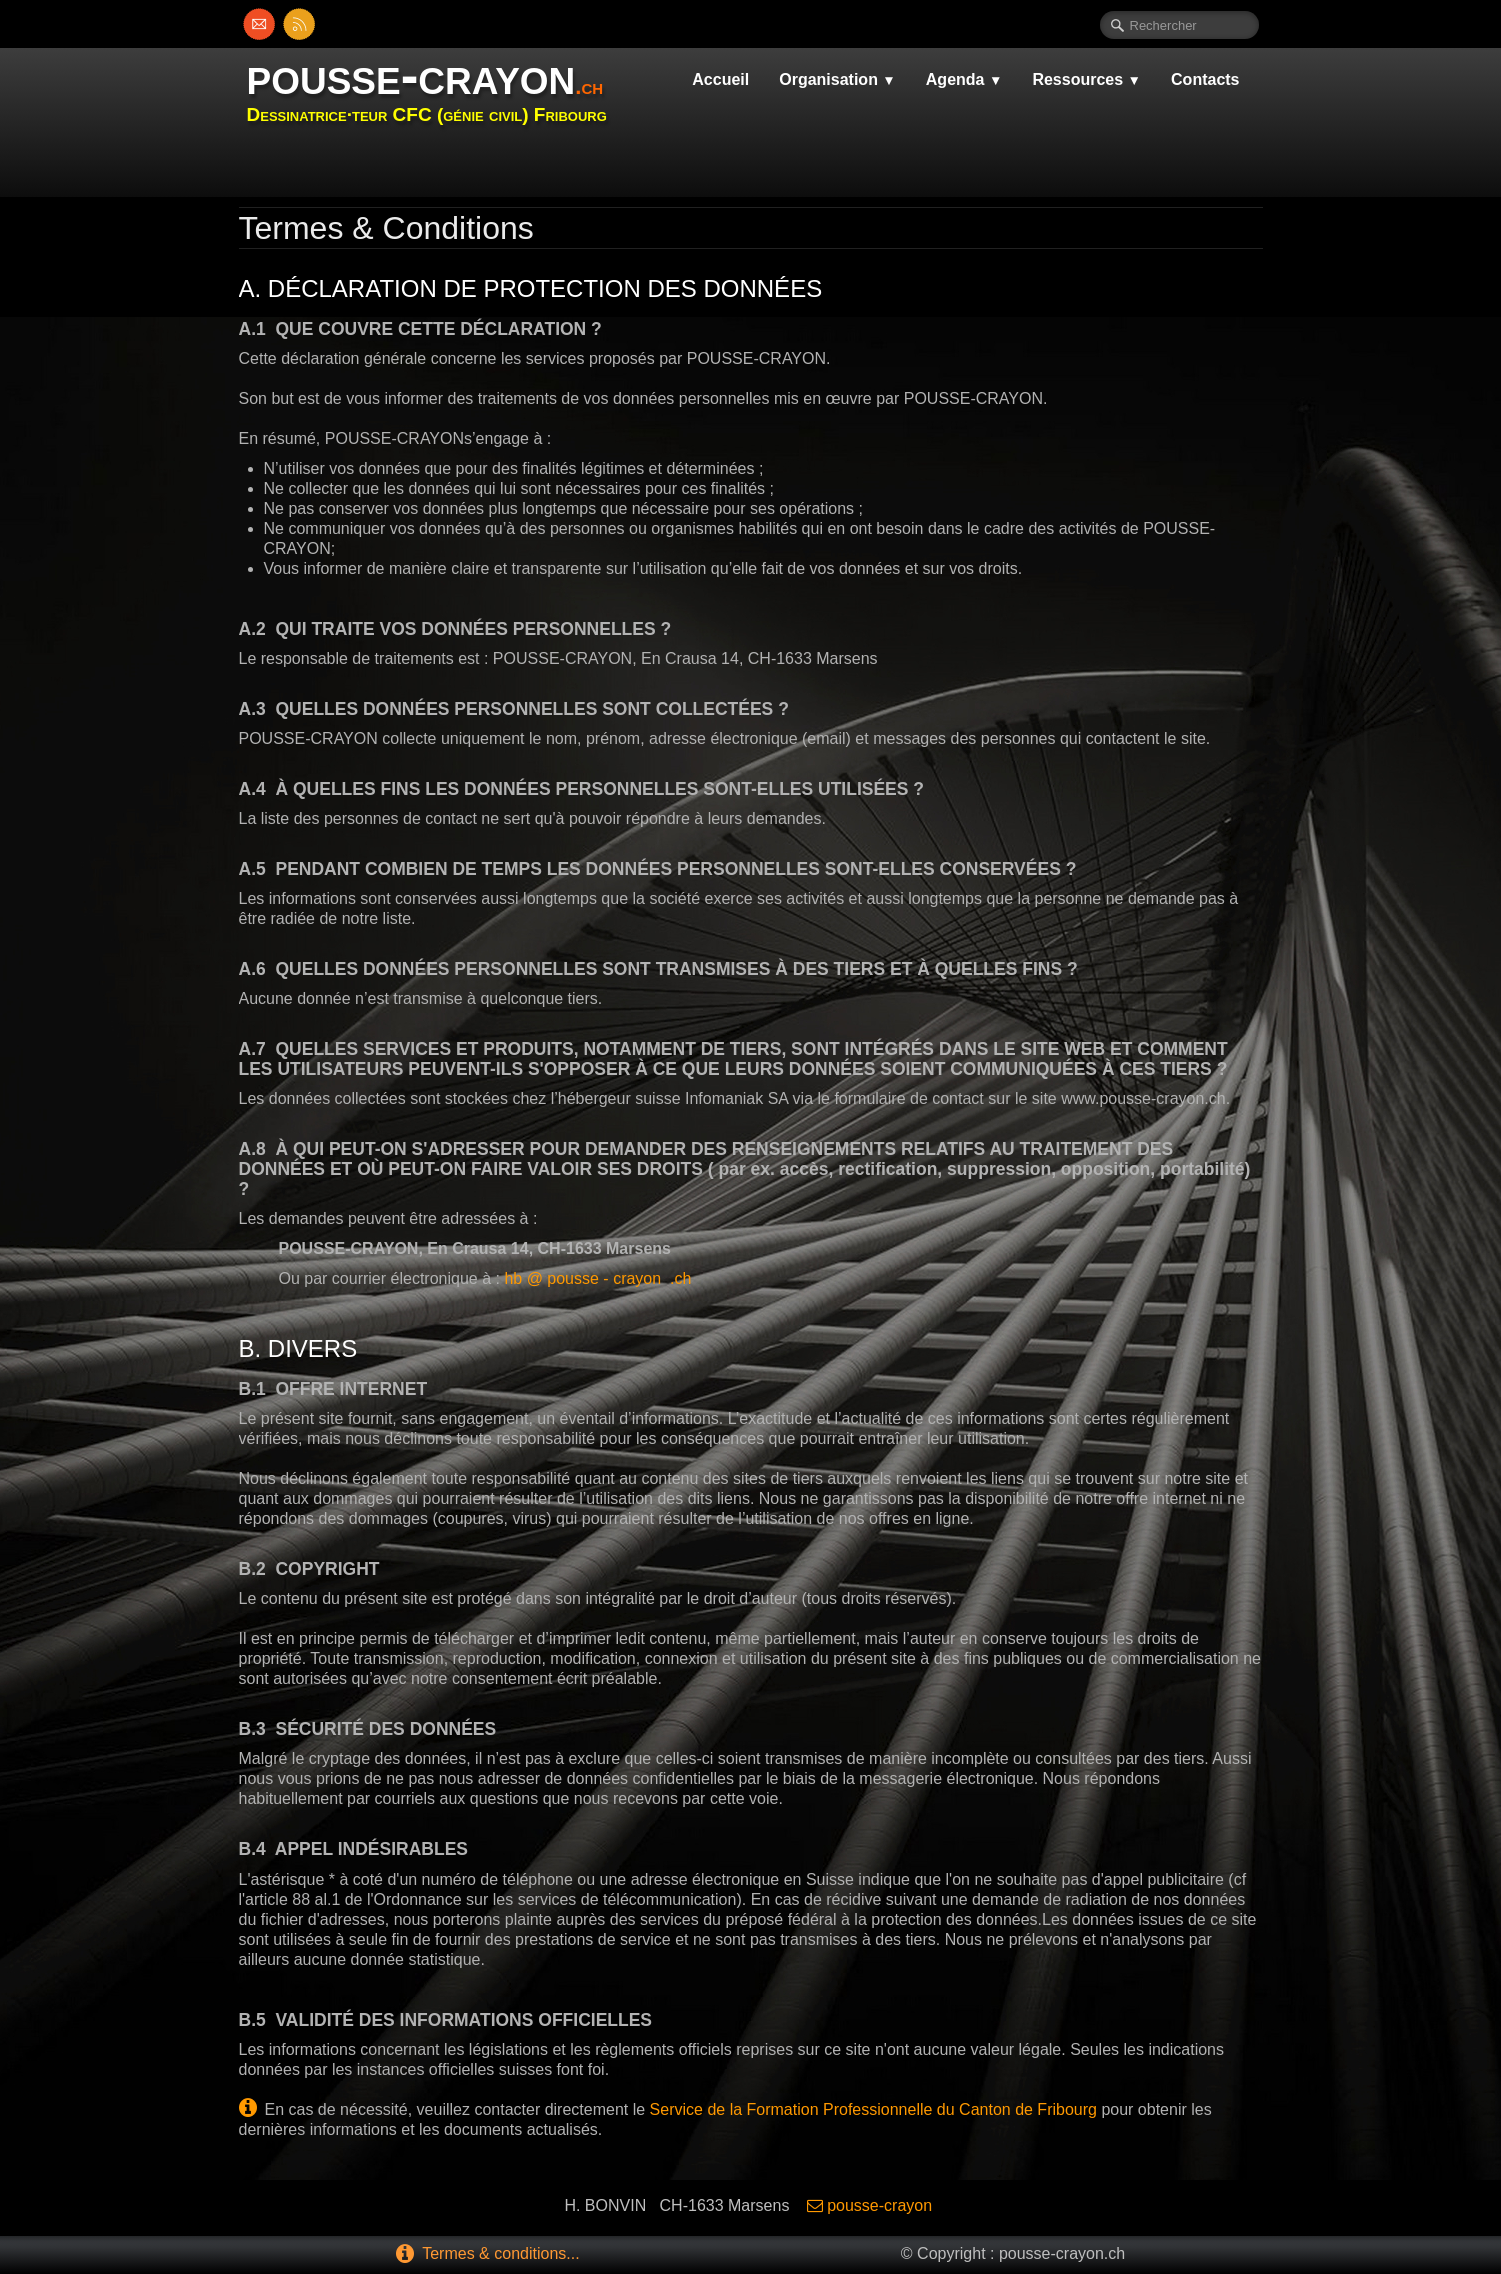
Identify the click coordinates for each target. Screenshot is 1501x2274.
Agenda (964, 79)
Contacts (1205, 79)
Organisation (837, 79)
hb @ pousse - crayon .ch (597, 1278)
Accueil (720, 79)
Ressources (1086, 79)
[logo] (434, 92)
